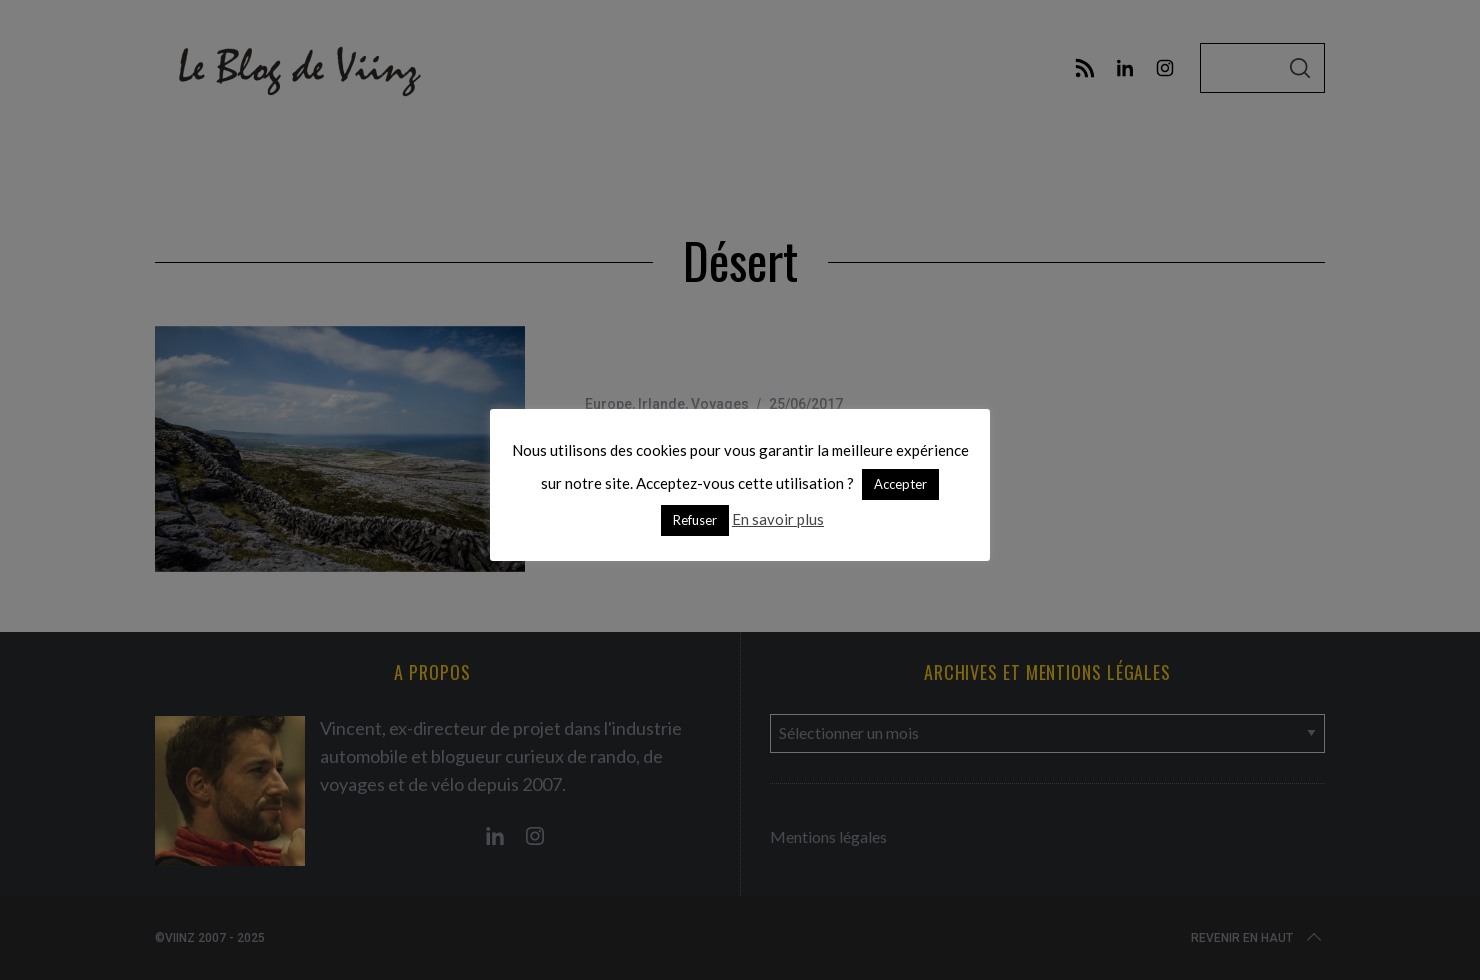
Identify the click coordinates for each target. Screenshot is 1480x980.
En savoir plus (778, 519)
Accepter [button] (900, 484)
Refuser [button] (695, 520)
